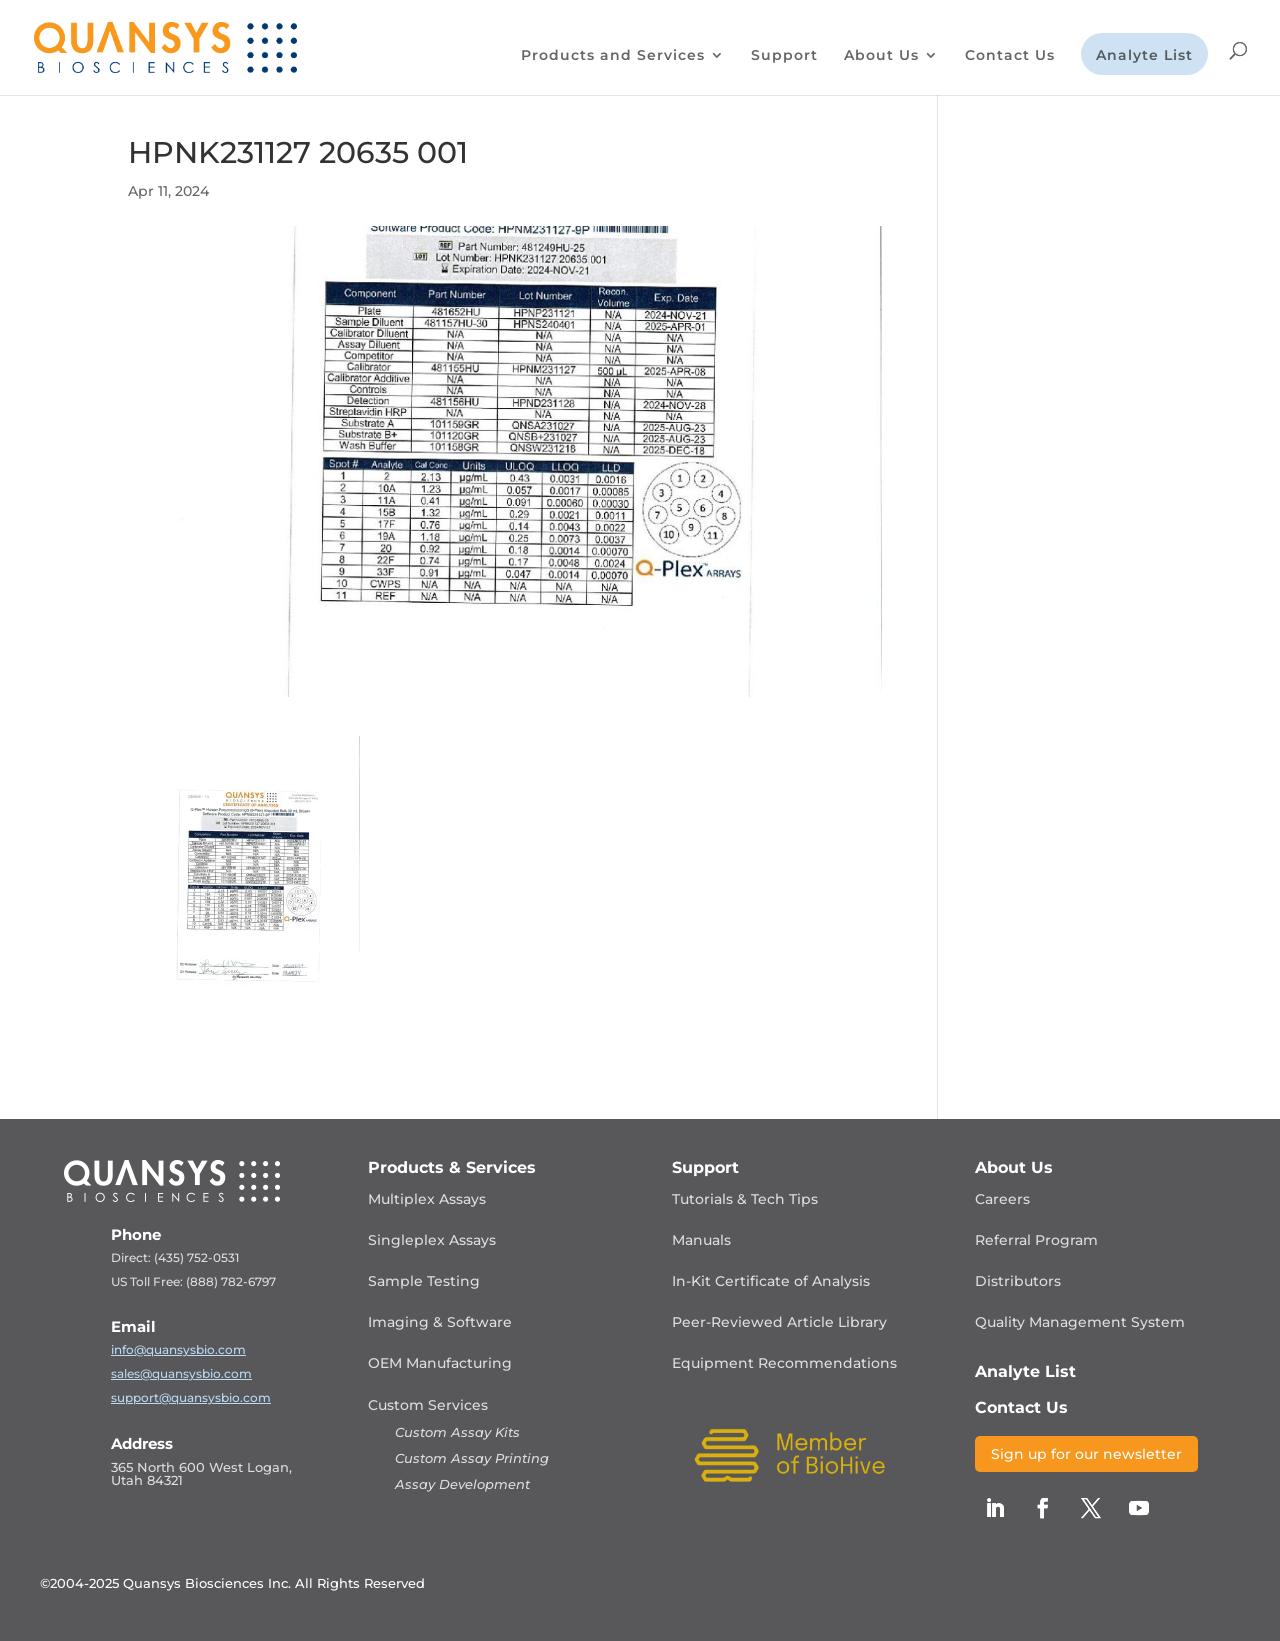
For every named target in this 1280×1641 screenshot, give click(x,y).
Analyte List (1144, 56)
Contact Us (1010, 56)
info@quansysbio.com (178, 1349)
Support (784, 56)
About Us (881, 56)
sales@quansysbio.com (181, 1373)
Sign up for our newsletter (1086, 1454)
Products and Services (613, 56)
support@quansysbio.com (191, 1397)
